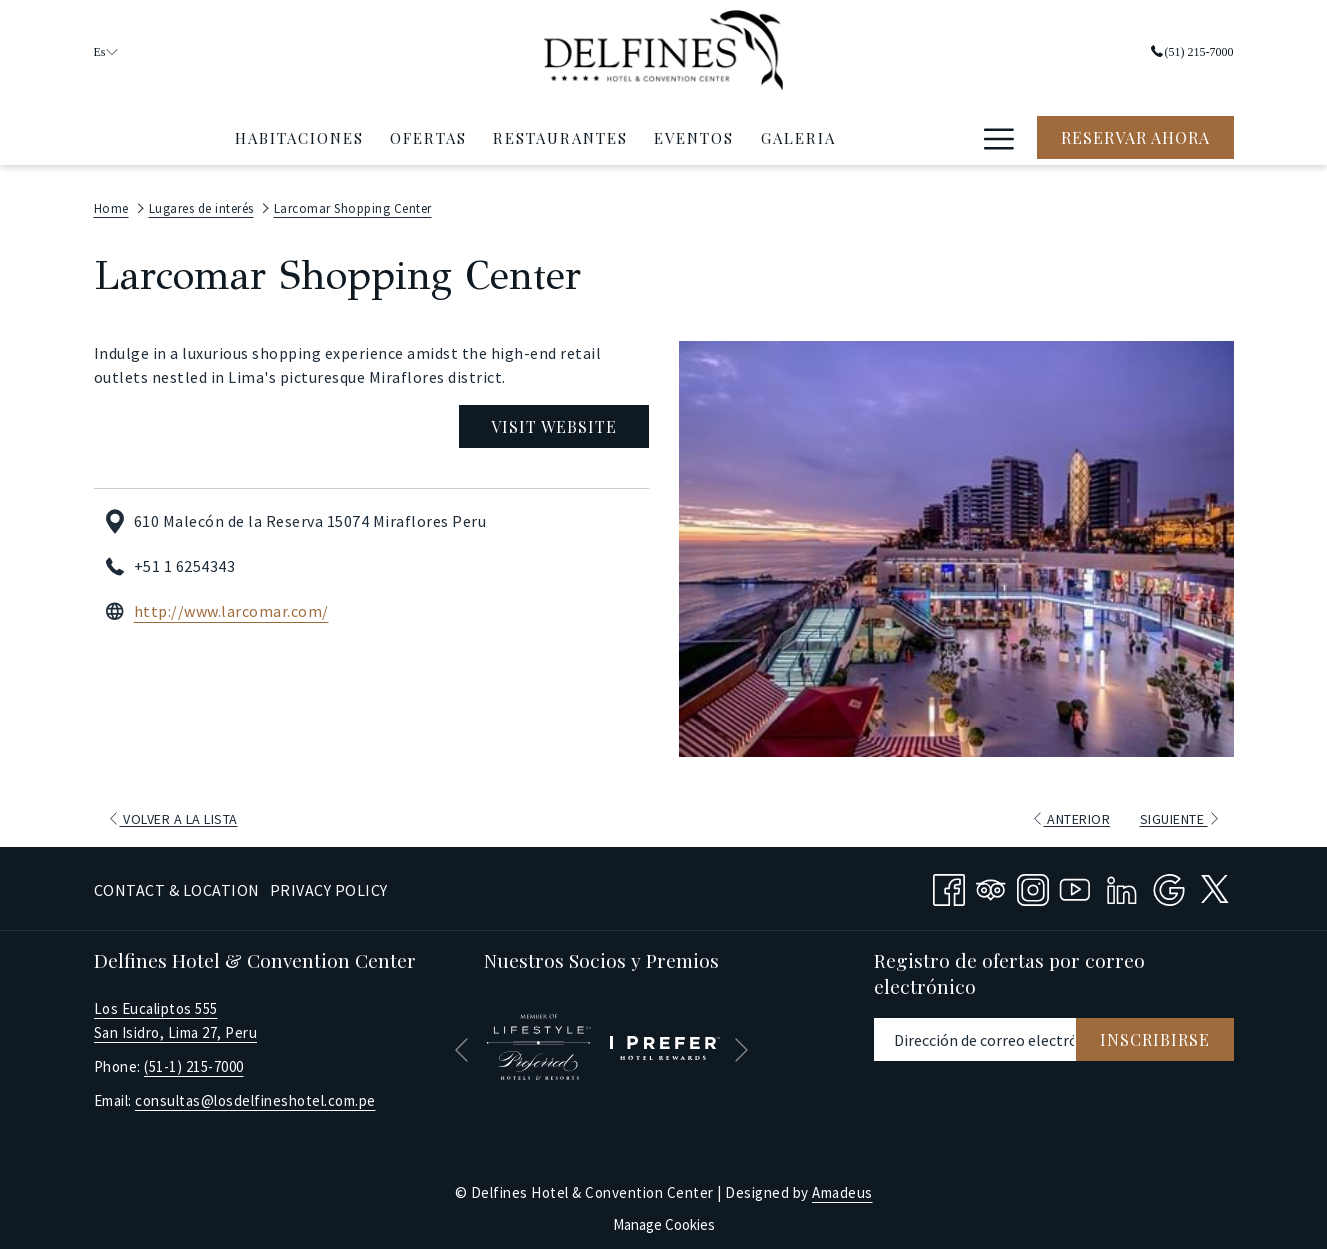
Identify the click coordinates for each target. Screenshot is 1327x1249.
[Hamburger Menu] (999, 133)
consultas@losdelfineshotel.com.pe (255, 1095)
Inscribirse (1155, 1034)
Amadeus (842, 1187)
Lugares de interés (201, 203)
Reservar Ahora (1135, 133)
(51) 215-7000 (1192, 50)
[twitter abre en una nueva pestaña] (1214, 881)
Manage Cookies (664, 1219)
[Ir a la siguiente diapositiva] (741, 1045)
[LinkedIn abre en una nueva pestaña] (1122, 882)
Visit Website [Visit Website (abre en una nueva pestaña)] (554, 421)
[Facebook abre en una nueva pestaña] (949, 882)
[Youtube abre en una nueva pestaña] (1075, 882)
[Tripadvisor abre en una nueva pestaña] (991, 882)
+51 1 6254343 (185, 562)
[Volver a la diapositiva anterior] (461, 1045)
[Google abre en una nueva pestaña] (1169, 882)
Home (111, 203)
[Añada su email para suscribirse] (975, 1034)
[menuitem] (298, 133)
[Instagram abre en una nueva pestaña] (1033, 882)
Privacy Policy (329, 885)
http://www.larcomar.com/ (231, 607)
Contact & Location (177, 885)
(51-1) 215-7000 (194, 1061)
